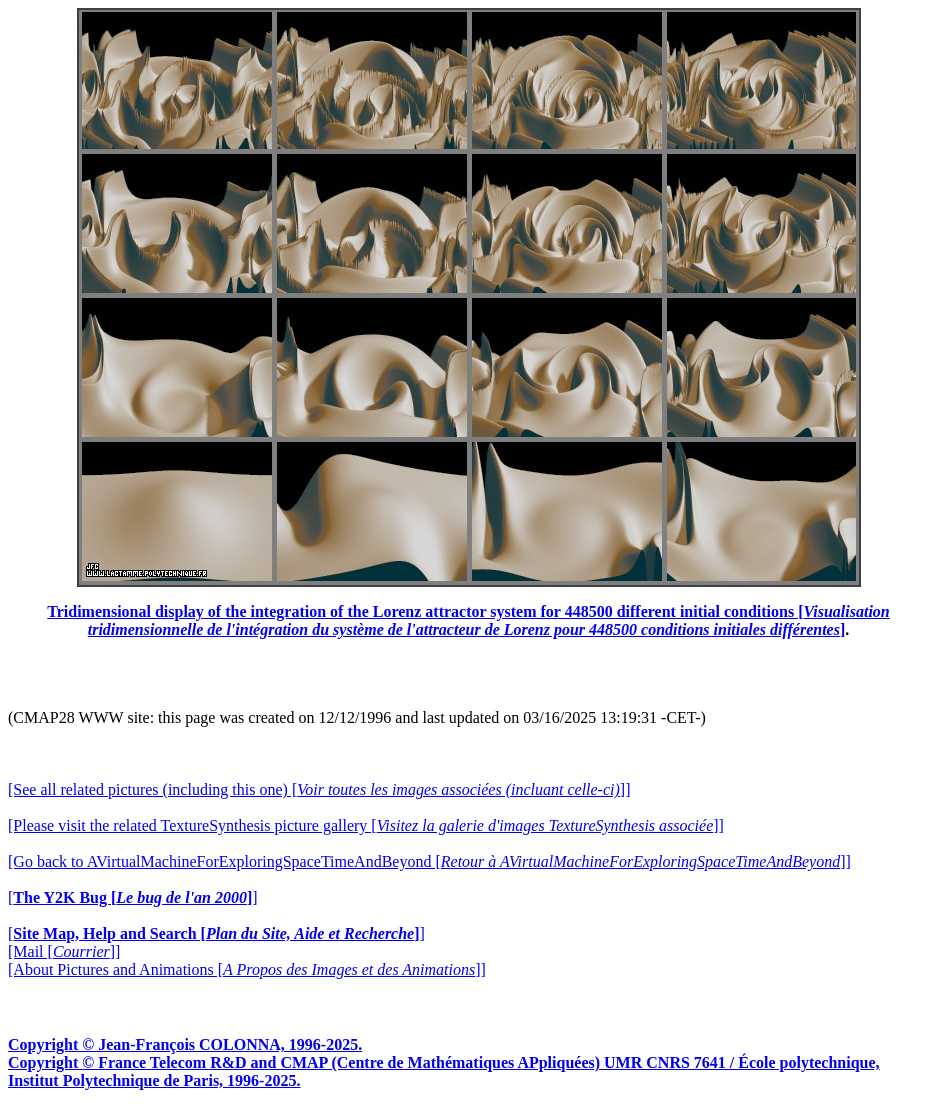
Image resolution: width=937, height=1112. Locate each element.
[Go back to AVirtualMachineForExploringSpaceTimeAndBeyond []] (429, 861)
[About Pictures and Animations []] (247, 969)
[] (133, 897)
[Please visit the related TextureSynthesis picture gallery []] (366, 825)
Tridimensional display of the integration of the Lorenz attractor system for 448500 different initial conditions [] (468, 620)
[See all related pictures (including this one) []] (319, 789)
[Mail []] (64, 951)
